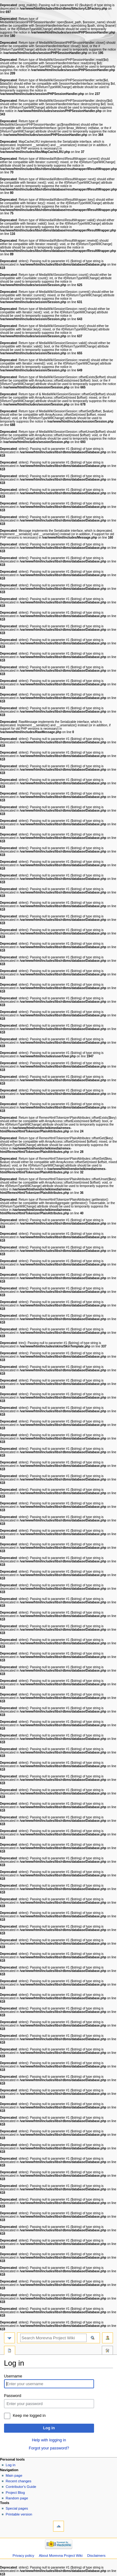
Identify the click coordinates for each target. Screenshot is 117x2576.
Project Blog (15, 2492)
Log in (49, 2428)
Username (13, 2376)
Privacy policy (23, 2555)
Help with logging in (49, 2440)
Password (12, 2396)
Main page (14, 2475)
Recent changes (18, 2481)
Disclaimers (96, 2555)
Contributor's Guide (21, 2487)
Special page (9, 2351)
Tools (107, 2351)
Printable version (19, 2514)
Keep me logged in (29, 2415)
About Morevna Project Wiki (61, 2555)
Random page (17, 2498)
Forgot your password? (49, 2448)
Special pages (17, 2508)
